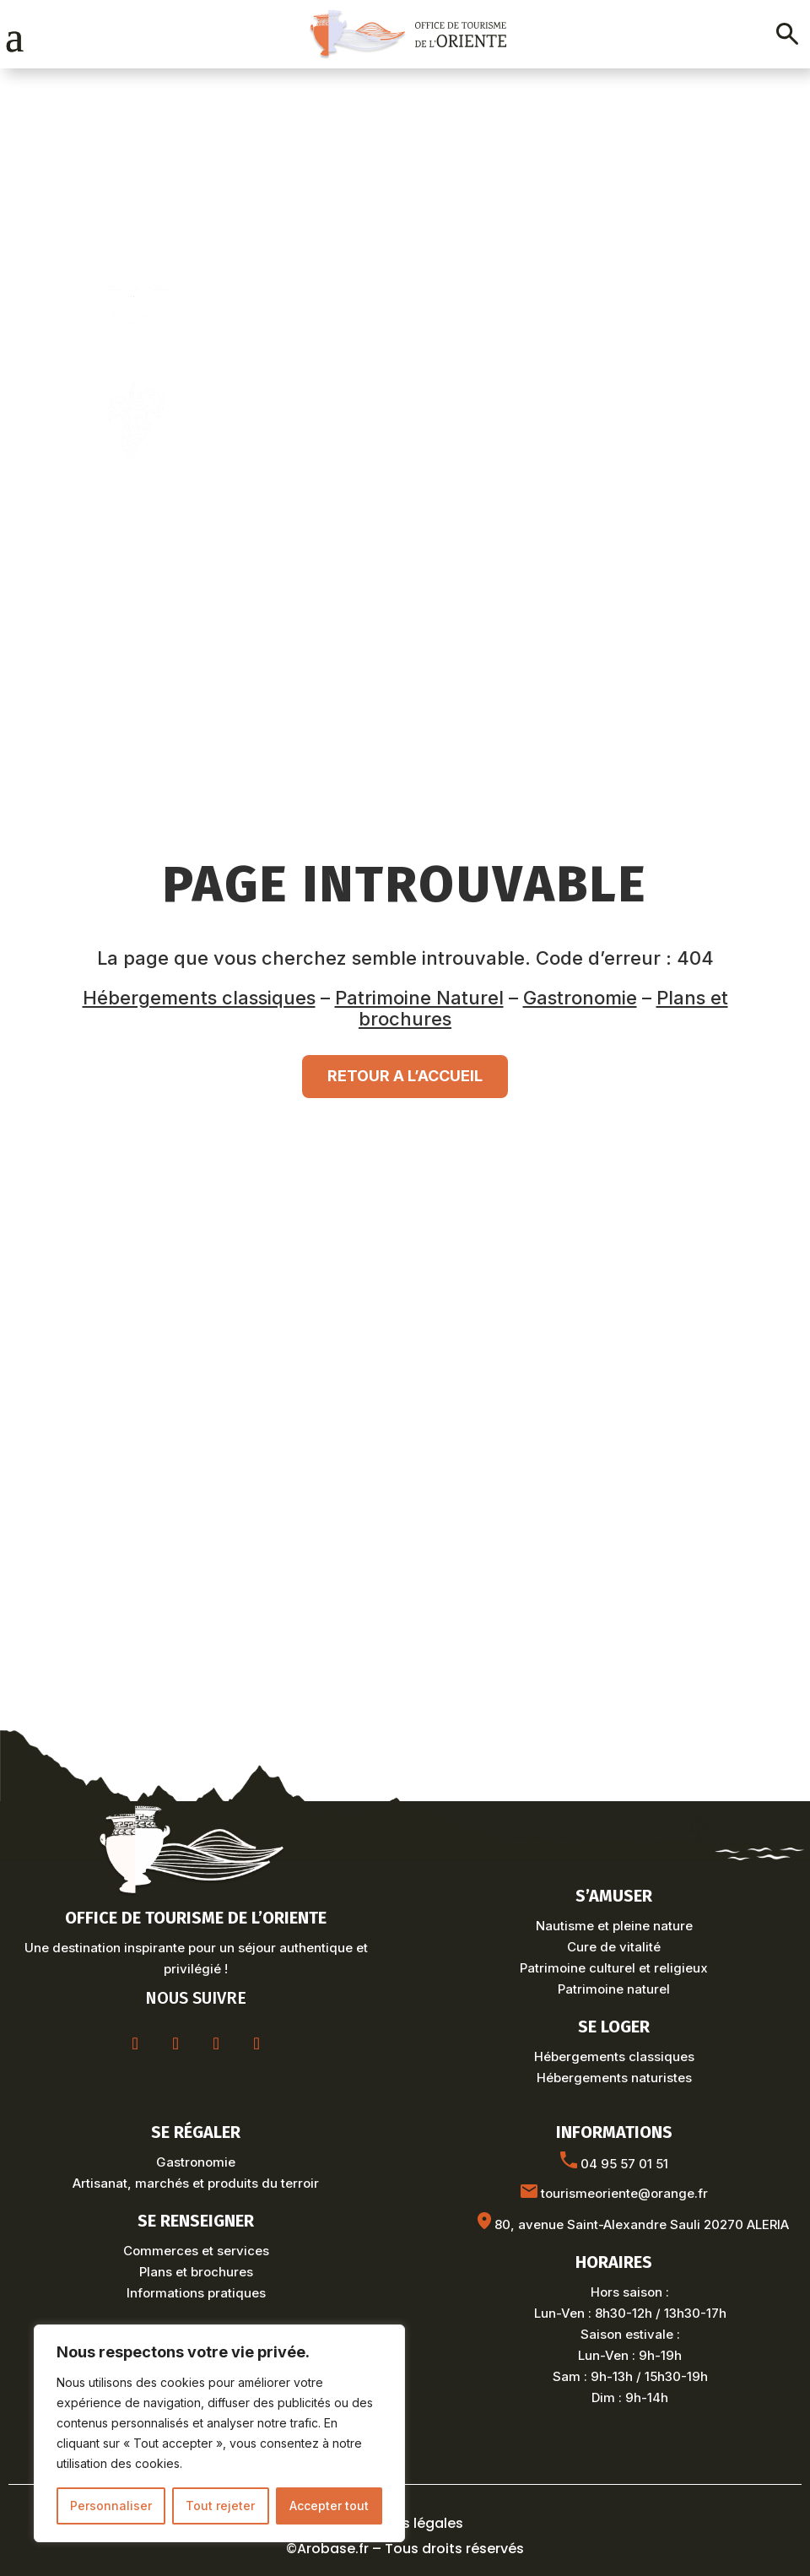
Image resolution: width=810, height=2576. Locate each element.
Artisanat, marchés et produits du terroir (196, 2183)
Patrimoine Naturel (419, 998)
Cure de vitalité (614, 1947)
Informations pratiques (196, 2293)
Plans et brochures (196, 2272)
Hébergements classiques (199, 998)
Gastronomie (580, 998)
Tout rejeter (220, 2505)
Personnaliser (111, 2505)
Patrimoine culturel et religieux (614, 1968)
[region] (219, 2433)
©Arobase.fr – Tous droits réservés (405, 2548)
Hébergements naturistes (614, 2078)
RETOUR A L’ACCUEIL (405, 1076)
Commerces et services (196, 2251)
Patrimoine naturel (614, 1989)
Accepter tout (329, 2505)
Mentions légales (405, 2523)
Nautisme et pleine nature (614, 1926)
